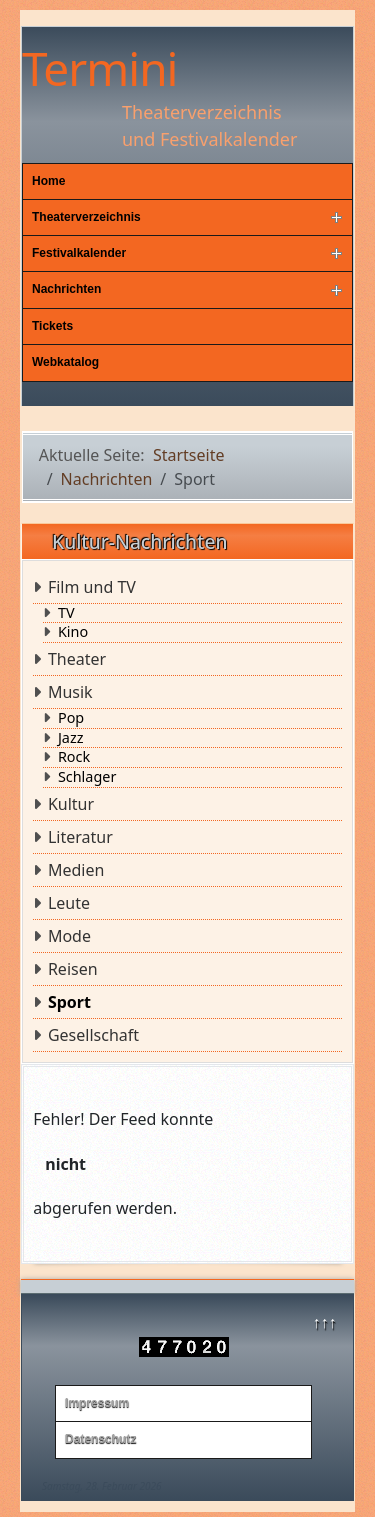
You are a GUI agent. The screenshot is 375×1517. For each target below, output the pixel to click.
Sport (69, 1002)
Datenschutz (100, 1439)
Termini (99, 68)
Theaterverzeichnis (86, 217)
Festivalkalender (79, 253)
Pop (71, 718)
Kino (73, 632)
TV (66, 613)
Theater (77, 659)
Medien (76, 870)
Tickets (52, 326)
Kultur (71, 804)
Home (48, 181)
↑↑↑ (324, 1322)
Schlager (87, 777)
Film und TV (92, 587)
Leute (69, 903)
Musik (70, 692)
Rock (74, 757)
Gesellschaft (93, 1035)
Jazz (71, 738)
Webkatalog (65, 362)
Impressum (97, 1403)
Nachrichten (66, 289)
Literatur (80, 837)
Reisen (73, 969)
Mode (69, 936)
